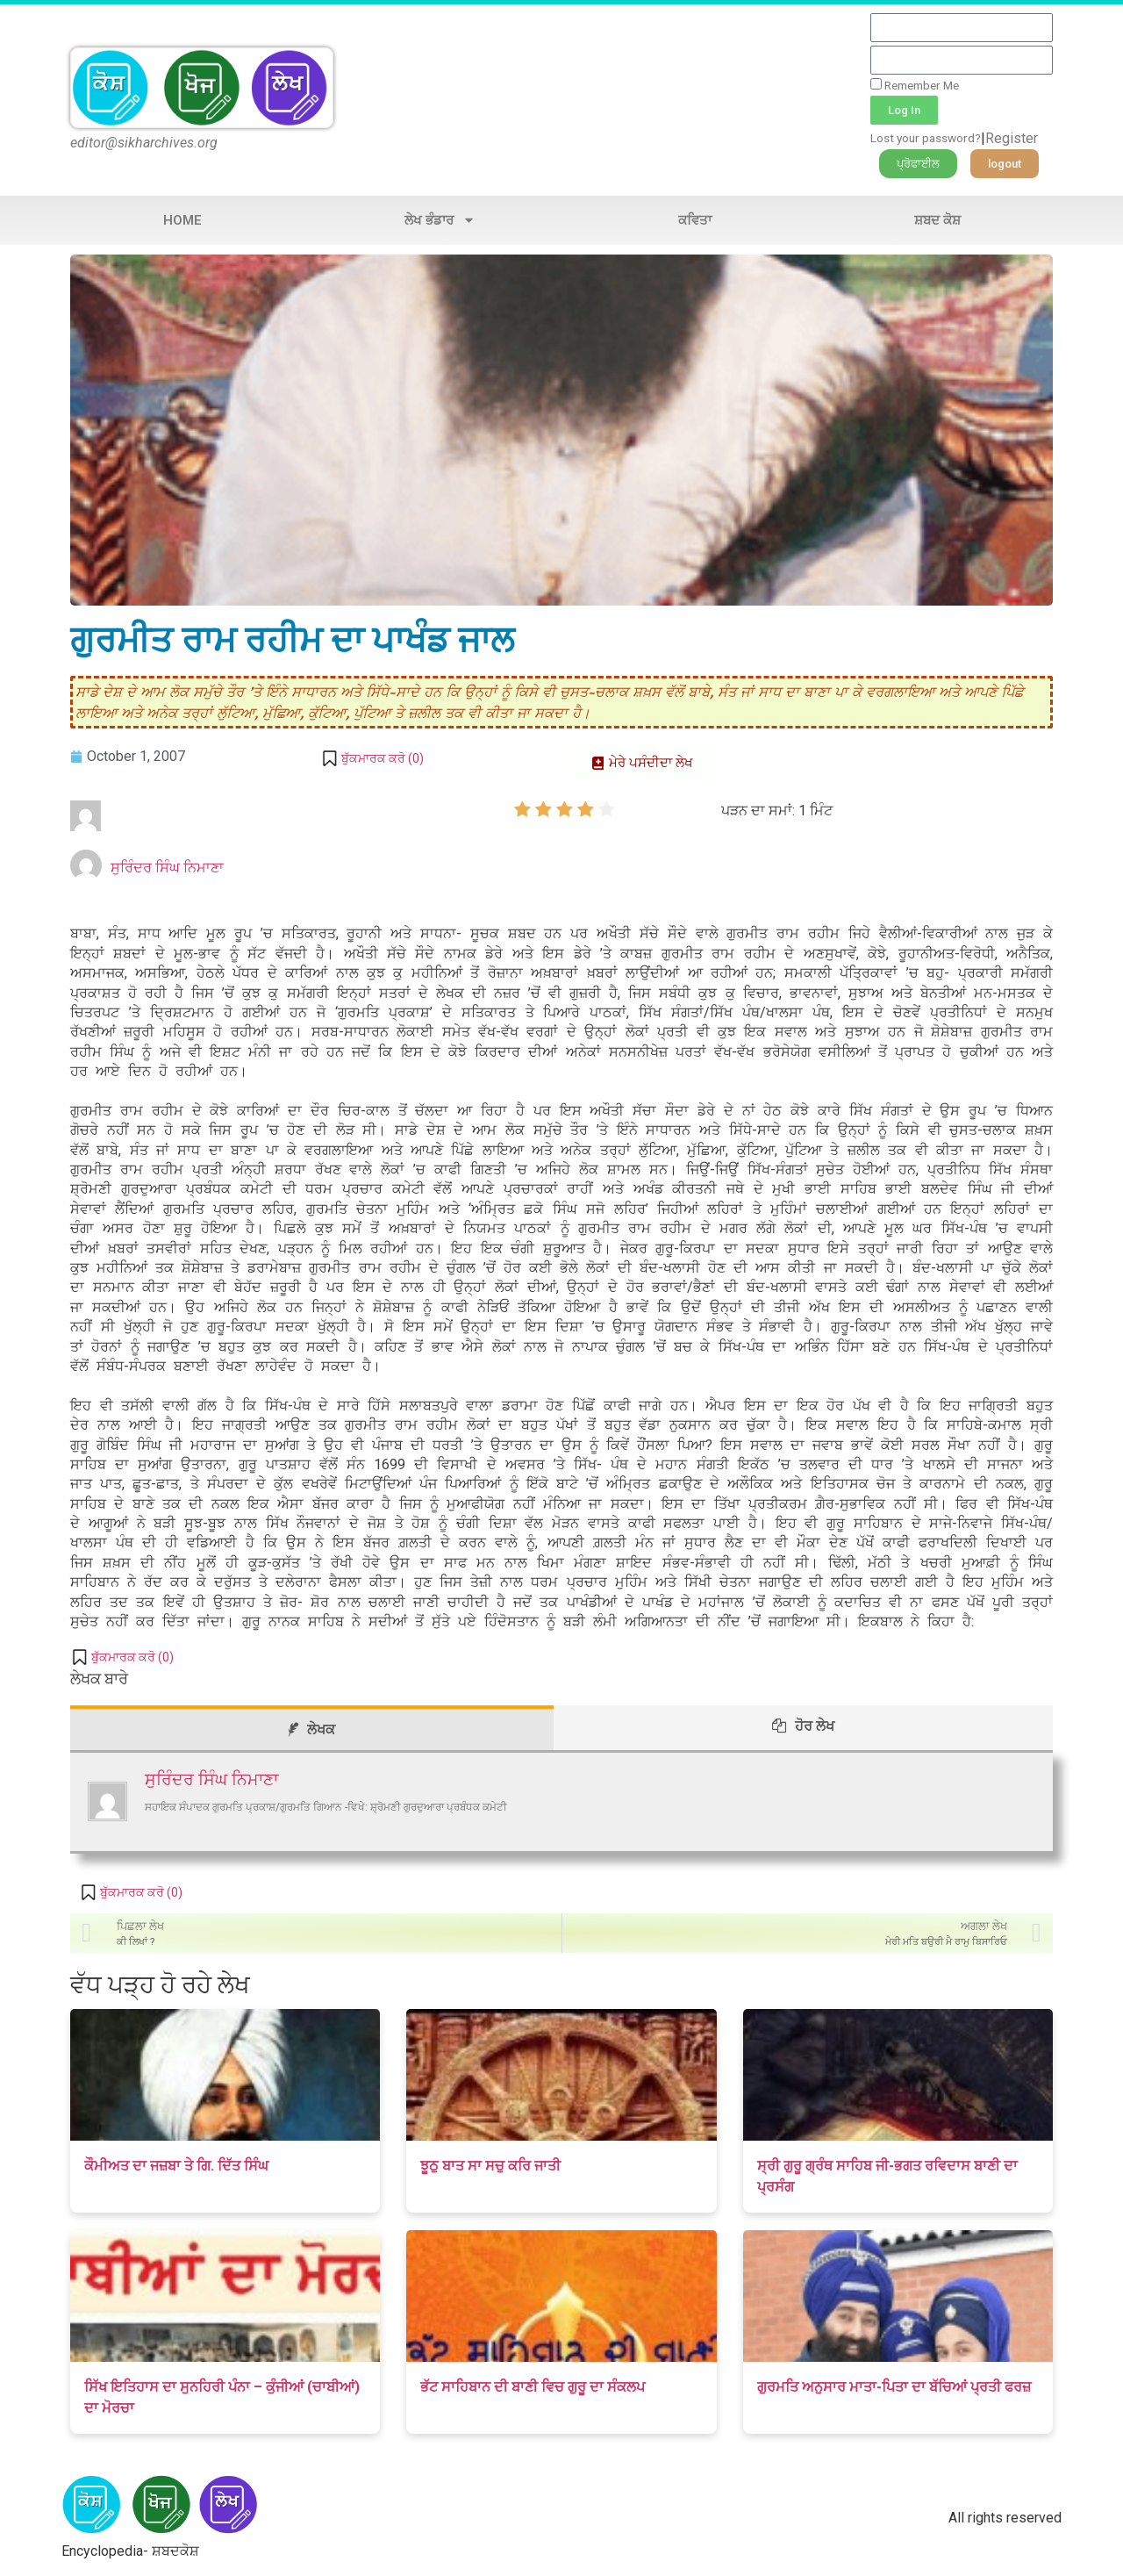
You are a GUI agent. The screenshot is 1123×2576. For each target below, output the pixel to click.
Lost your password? (925, 138)
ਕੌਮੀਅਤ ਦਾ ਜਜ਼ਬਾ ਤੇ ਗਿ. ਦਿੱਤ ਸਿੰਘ (176, 2165)
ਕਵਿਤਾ (695, 220)
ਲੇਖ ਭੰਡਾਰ (440, 220)
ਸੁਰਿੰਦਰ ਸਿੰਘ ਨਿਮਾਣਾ (167, 867)
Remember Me (914, 85)
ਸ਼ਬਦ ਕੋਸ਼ (937, 220)
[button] (918, 163)
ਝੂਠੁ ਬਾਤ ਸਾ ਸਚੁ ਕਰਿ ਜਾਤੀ (490, 2165)
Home (182, 220)
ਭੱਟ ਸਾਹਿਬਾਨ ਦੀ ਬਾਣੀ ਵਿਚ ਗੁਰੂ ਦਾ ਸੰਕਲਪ (532, 2387)
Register (1011, 138)
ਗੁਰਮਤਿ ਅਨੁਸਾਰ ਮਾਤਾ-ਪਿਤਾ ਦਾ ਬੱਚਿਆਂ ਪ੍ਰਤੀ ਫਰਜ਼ (894, 2387)
